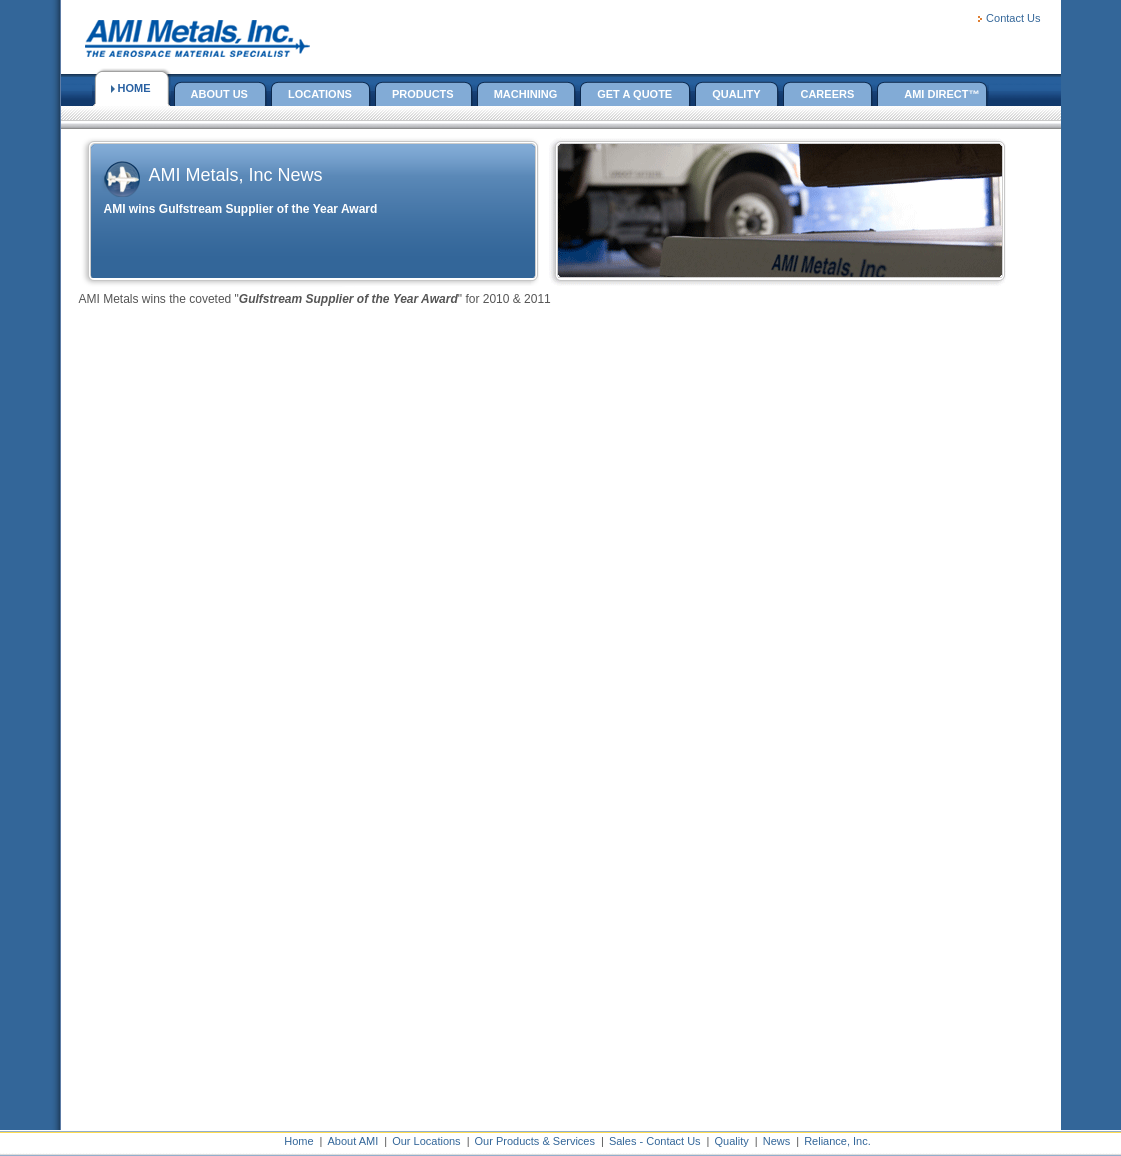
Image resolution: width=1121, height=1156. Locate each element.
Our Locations (426, 1141)
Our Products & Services (535, 1141)
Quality (732, 1141)
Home (298, 1141)
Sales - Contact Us (655, 1141)
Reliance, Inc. (837, 1141)
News (777, 1141)
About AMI (352, 1141)
